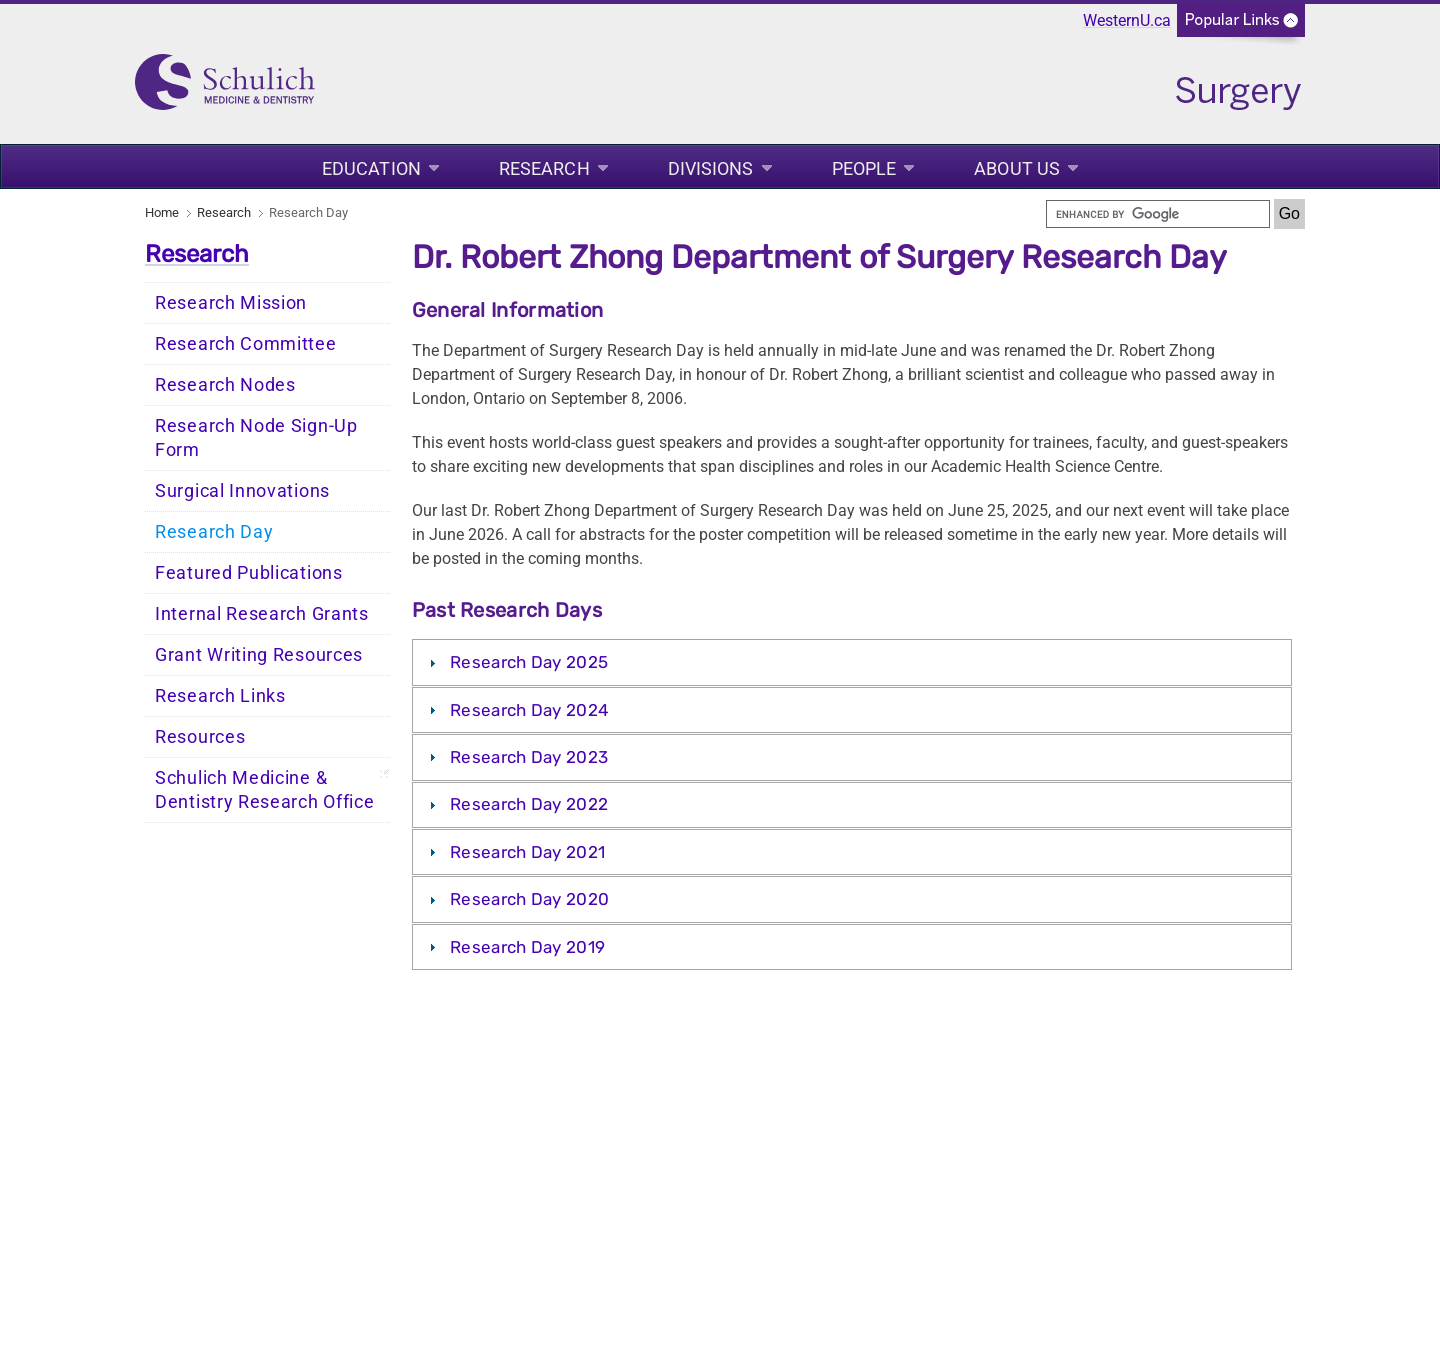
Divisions (711, 168)
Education (371, 168)
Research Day (214, 532)
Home (162, 212)
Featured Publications (249, 573)
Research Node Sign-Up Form (256, 438)
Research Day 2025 (529, 662)
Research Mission (231, 303)
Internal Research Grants (262, 614)
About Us (1017, 168)
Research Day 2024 (529, 710)
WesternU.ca (1127, 20)
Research (544, 168)
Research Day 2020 (529, 899)
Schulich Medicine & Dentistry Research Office (265, 790)
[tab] (852, 662)
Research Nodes (225, 385)
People (864, 168)
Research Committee (246, 344)
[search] (1158, 214)
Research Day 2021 (527, 852)
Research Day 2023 (529, 757)
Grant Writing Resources (259, 655)
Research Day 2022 (529, 804)
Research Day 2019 (527, 947)
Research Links (220, 696)
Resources (200, 737)
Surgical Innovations (242, 491)
